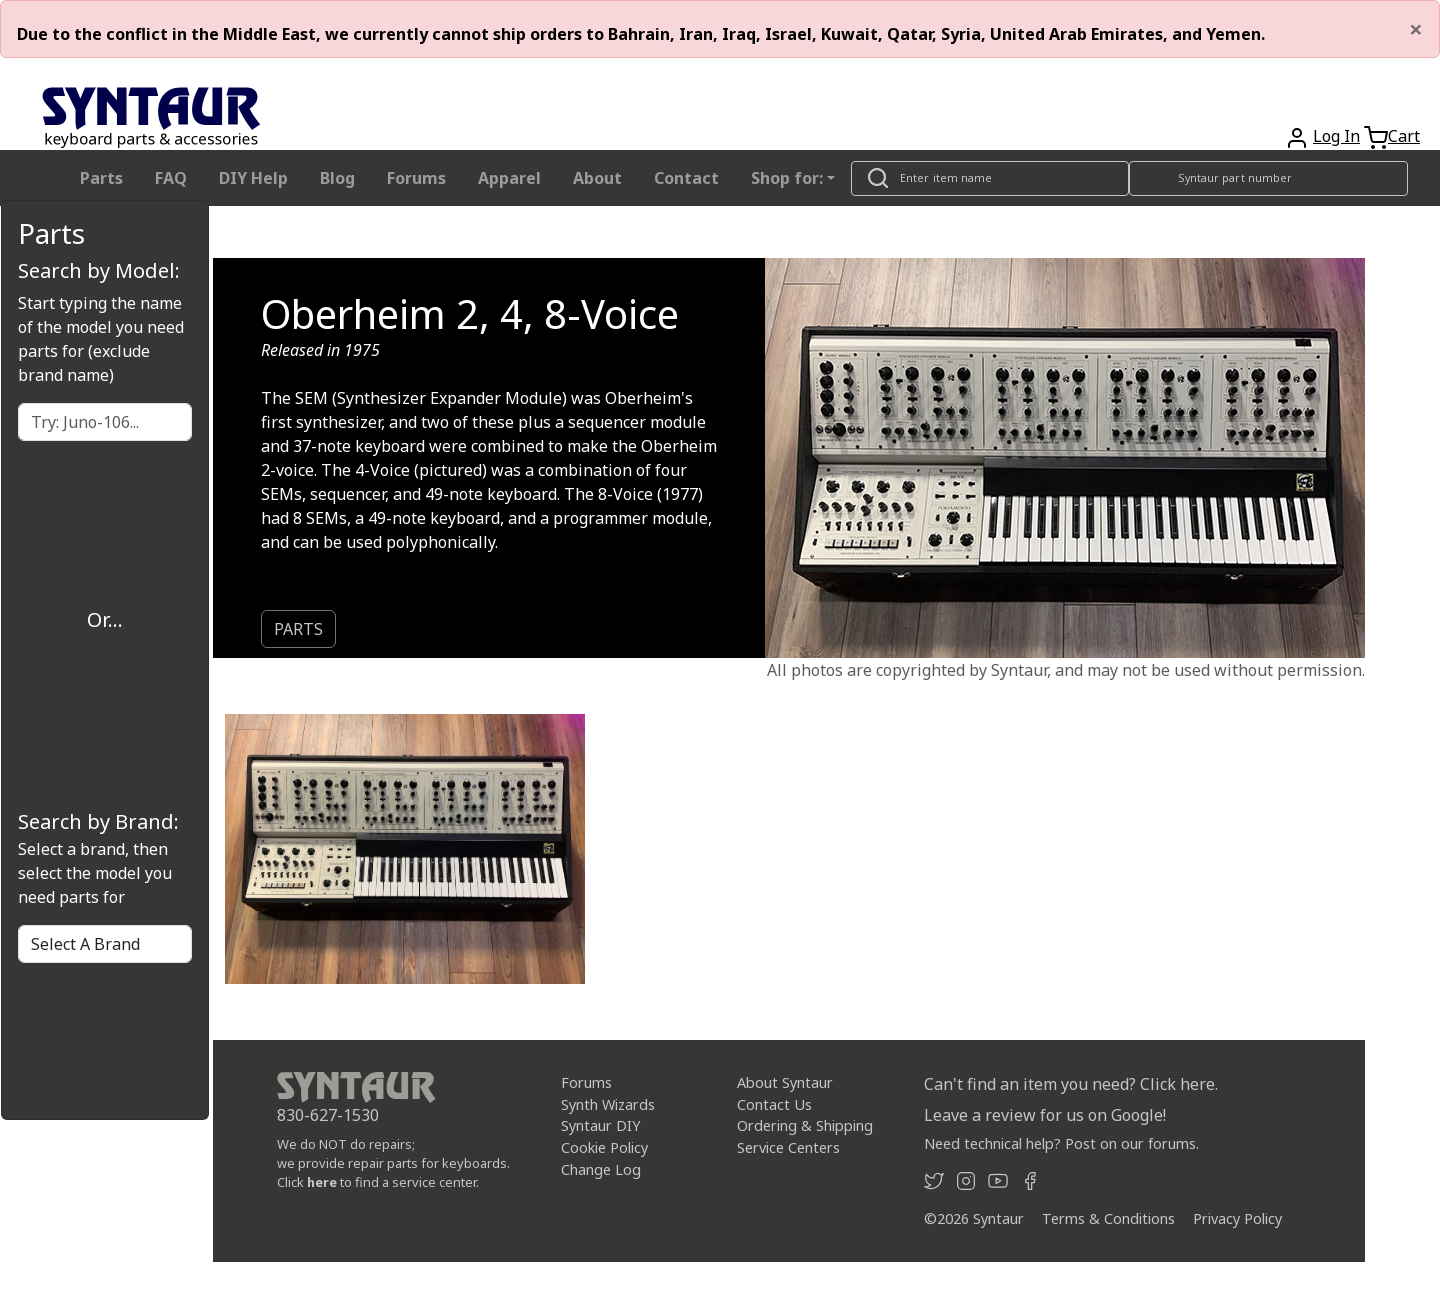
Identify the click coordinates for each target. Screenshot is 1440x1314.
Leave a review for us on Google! (1045, 1115)
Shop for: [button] (787, 178)
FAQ (171, 178)
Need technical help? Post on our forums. (1061, 1143)
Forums (416, 178)
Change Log (601, 1169)
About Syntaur (785, 1082)
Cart (1404, 136)
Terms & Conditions (1108, 1218)
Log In (1336, 136)
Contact (686, 178)
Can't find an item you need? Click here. (1071, 1084)
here (322, 1182)
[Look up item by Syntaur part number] (1269, 178)
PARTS (298, 629)
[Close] (1416, 29)
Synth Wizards (608, 1104)
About (597, 178)
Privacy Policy (1237, 1218)
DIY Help (253, 178)
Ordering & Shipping (805, 1125)
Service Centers (788, 1147)
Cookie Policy (604, 1147)
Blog (337, 178)
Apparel (509, 178)
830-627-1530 (328, 1115)
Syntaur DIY (600, 1125)
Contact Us (774, 1104)
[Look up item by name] (990, 178)
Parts (101, 178)
